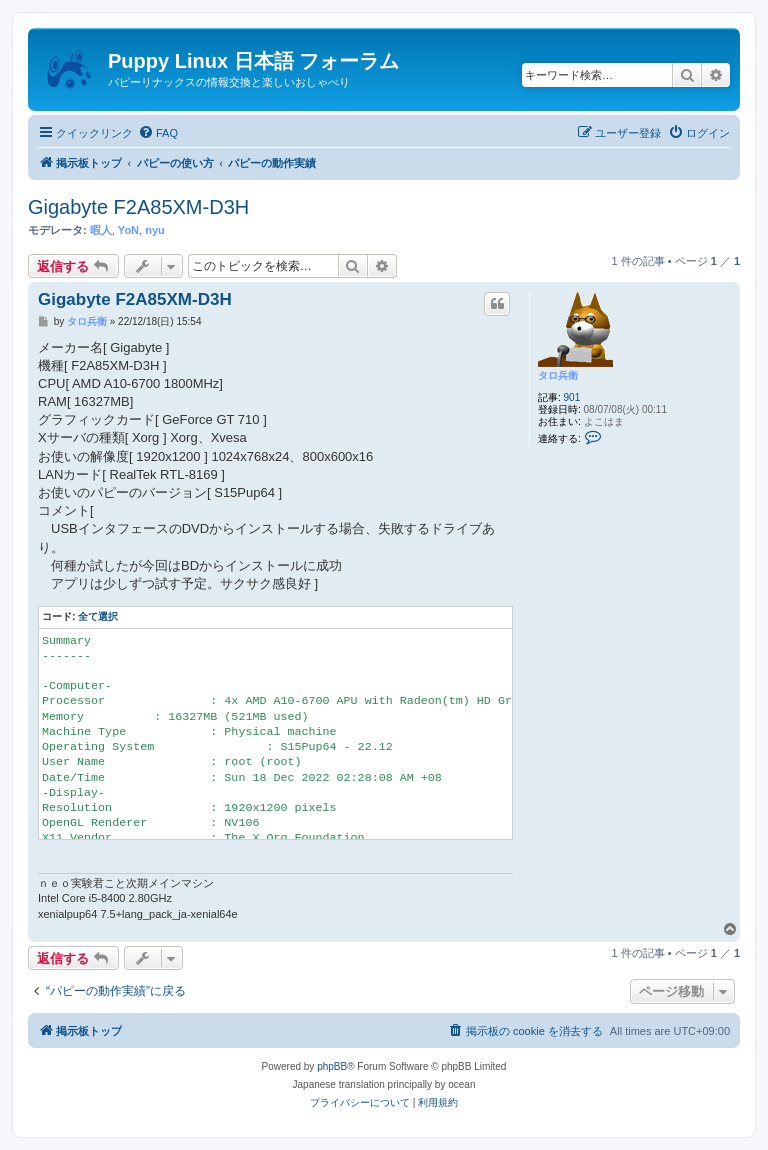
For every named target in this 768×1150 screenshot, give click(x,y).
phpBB (332, 1066)
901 (572, 397)
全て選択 (98, 616)
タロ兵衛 (558, 375)
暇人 (101, 230)
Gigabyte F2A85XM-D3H (138, 207)
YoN (128, 230)
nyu (155, 230)
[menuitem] (158, 133)
